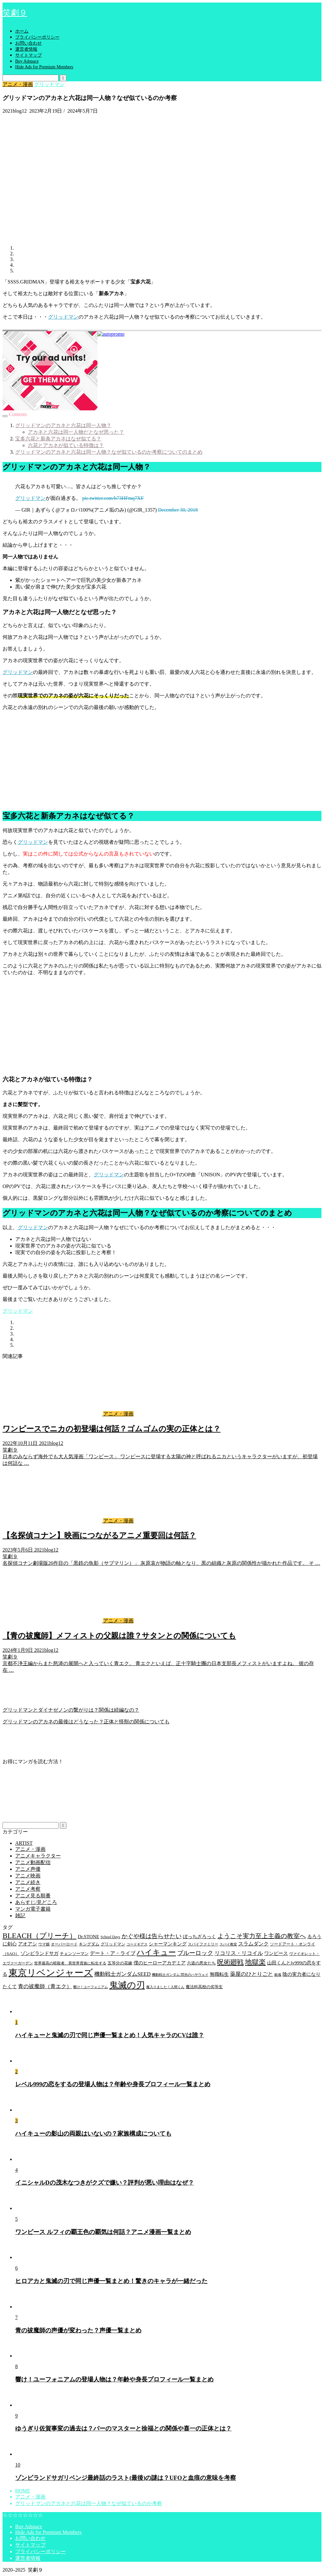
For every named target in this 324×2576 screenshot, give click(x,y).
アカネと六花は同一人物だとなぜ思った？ (76, 432)
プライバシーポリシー (37, 37)
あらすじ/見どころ (36, 1902)
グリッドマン (49, 84)
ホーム (21, 31)
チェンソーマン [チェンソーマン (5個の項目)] (74, 1953)
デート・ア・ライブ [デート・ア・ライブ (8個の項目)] (112, 1953)
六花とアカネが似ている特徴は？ (66, 445)
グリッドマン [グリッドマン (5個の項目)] (113, 1944)
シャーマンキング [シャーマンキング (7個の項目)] (168, 1943)
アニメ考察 (27, 1889)
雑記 (20, 1915)
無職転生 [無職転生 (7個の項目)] (219, 1974)
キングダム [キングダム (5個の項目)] (89, 1944)
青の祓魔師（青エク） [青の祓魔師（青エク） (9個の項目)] (45, 1986)
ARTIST (24, 1843)
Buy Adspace (27, 61)
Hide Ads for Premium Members (44, 67)
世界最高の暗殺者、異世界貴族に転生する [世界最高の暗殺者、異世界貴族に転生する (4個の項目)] (70, 1963)
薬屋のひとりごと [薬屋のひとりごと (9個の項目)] (251, 1974)
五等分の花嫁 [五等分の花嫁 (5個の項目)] (120, 1963)
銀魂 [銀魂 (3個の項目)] (277, 1974)
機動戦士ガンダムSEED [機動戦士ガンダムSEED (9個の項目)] (122, 1974)
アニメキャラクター (38, 1855)
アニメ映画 (27, 1875)
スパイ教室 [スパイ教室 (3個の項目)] (228, 1944)
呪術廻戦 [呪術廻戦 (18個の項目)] (230, 1962)
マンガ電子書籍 (33, 1909)
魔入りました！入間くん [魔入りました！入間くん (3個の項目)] (165, 1987)
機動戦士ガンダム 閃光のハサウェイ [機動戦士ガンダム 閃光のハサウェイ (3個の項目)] (180, 1974)
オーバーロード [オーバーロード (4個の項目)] (64, 1944)
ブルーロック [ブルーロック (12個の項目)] (195, 1953)
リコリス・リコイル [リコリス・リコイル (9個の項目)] (239, 1953)
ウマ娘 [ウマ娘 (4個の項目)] (44, 1944)
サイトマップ (28, 55)
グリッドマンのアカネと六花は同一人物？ (63, 425)
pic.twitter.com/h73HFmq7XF (113, 498)
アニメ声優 (27, 1869)
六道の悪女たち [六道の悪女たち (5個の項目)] (201, 1963)
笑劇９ (15, 12)
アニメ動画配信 (33, 1862)
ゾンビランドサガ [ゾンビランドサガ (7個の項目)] (40, 1953)
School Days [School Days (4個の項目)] (110, 1937)
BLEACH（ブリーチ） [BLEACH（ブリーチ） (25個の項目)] (40, 1936)
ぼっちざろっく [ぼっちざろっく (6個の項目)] (199, 1936)
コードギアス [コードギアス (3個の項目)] (137, 1944)
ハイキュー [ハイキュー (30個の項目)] (156, 1952)
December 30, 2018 (178, 510)
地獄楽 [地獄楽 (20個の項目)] (255, 1962)
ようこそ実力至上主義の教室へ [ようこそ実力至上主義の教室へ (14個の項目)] (261, 1936)
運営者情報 (26, 49)
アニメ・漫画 (18, 84)
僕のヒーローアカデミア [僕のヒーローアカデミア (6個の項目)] (160, 1962)
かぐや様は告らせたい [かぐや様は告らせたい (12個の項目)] (152, 1936)
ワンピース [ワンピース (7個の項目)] (276, 1953)
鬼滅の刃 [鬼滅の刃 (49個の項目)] (127, 1985)
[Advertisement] (162, 760)
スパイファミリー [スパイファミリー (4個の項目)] (203, 1944)
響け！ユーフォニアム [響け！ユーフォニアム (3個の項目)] (90, 1987)
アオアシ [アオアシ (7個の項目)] (27, 1943)
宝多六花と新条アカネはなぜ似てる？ (58, 438)
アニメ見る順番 (33, 1895)
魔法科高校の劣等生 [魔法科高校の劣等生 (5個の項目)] (204, 1986)
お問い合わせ (28, 43)
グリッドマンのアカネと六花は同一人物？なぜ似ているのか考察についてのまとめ (108, 452)
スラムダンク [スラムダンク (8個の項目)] (253, 1943)
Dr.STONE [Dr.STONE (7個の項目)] (88, 1936)
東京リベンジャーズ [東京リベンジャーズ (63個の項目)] (51, 1973)
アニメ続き (27, 1882)
